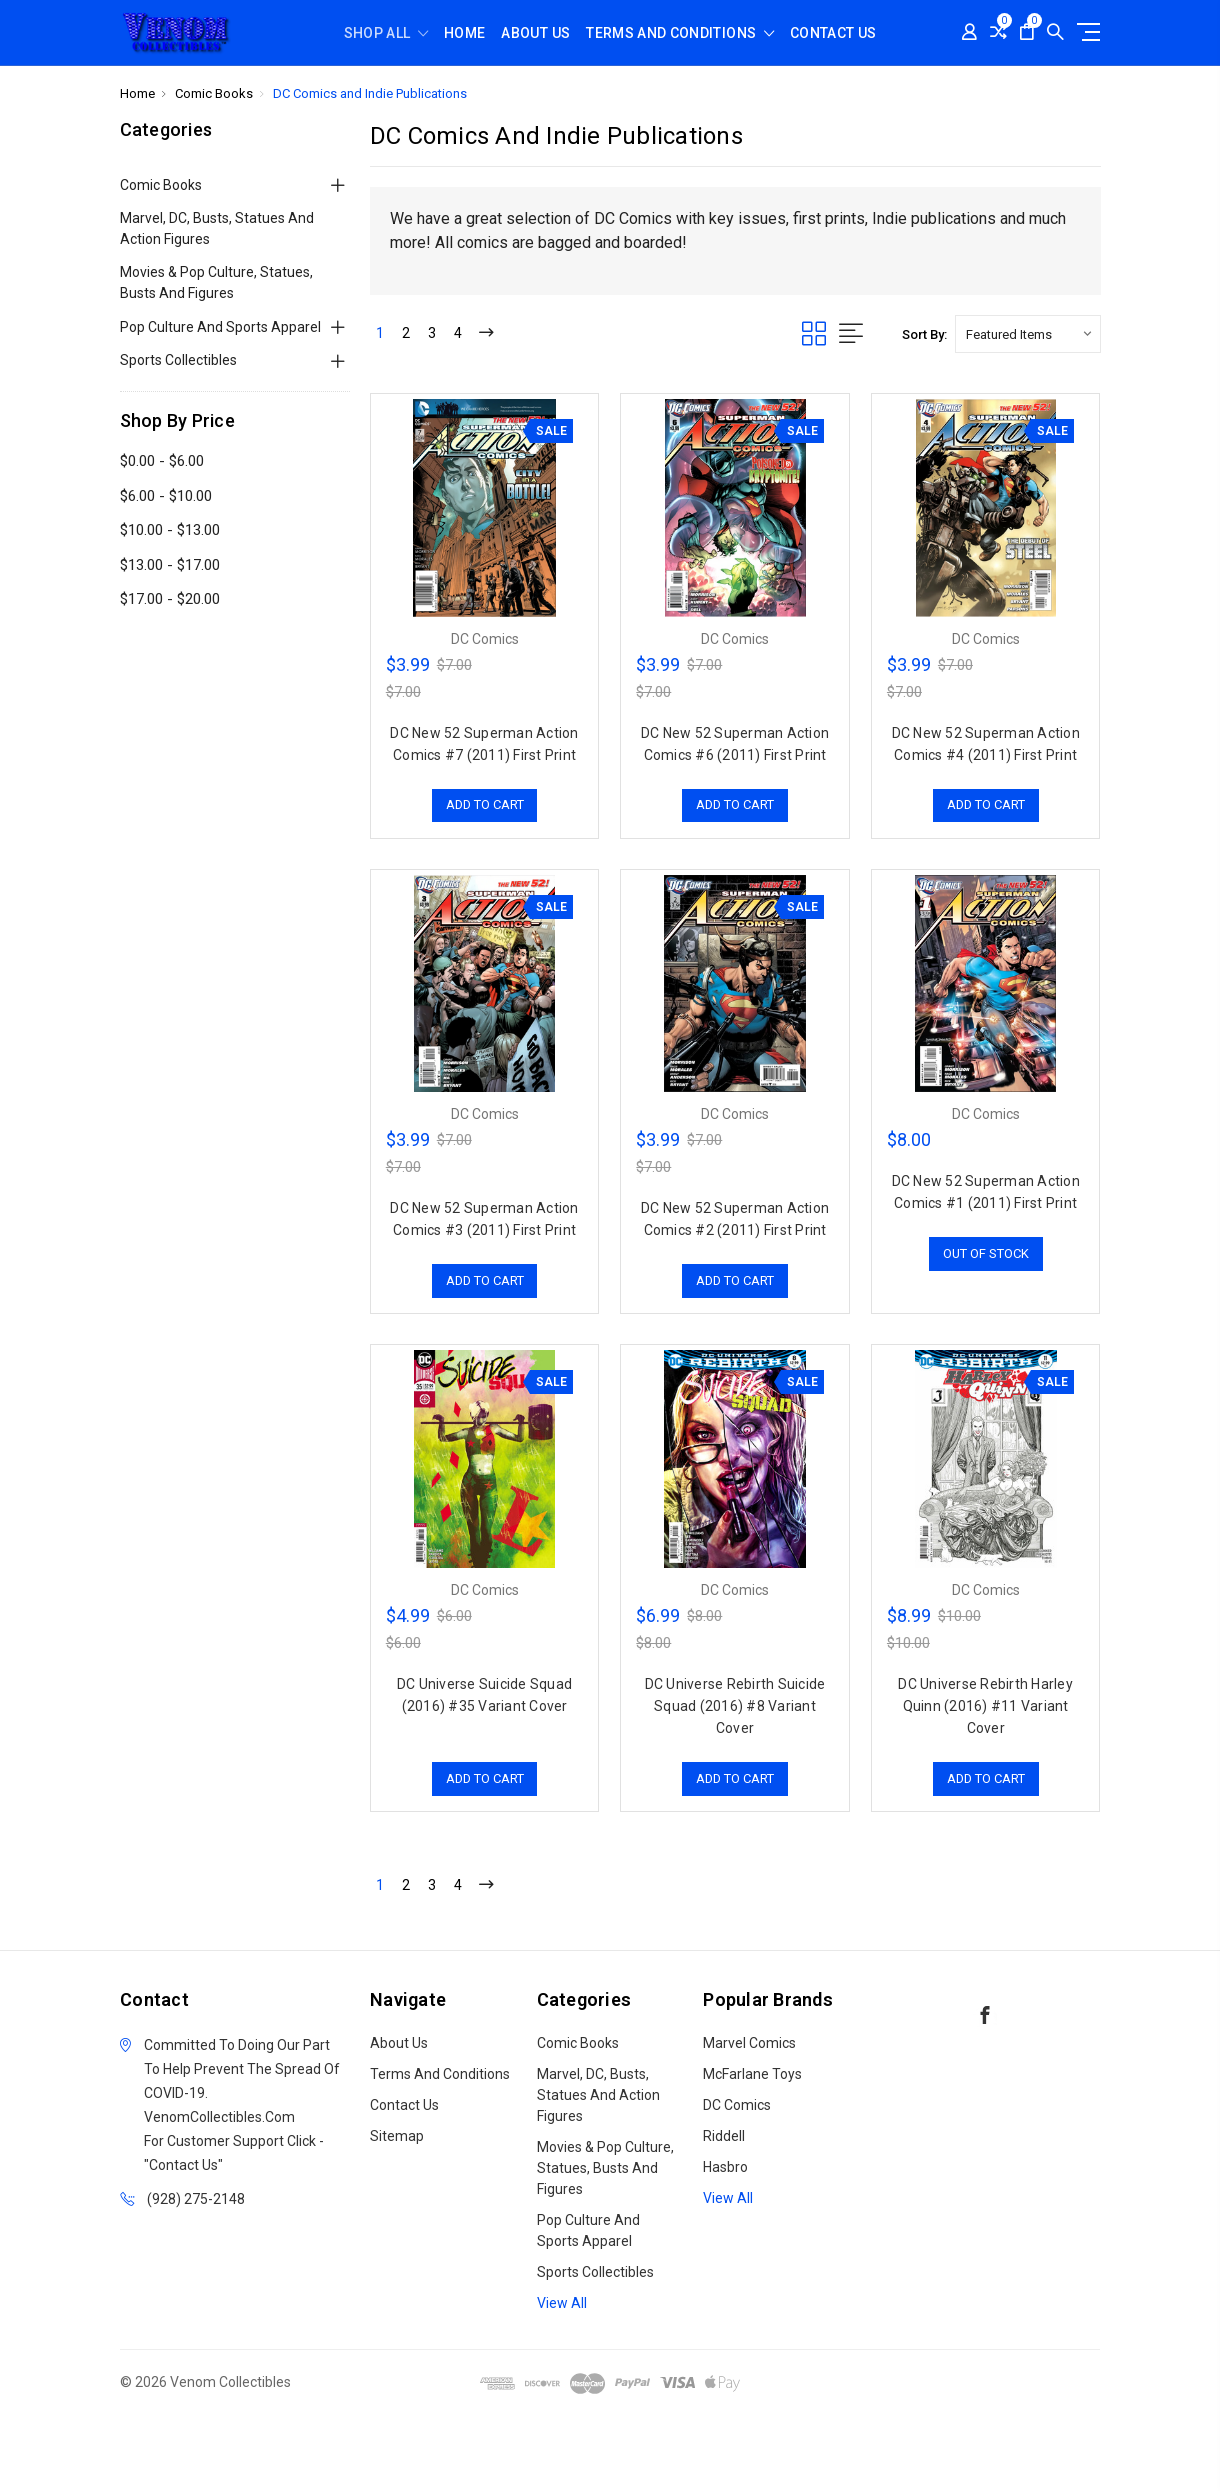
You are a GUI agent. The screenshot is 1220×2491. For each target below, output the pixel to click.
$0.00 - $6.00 (162, 461)
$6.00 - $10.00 (166, 496)
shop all (386, 33)
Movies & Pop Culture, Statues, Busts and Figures (216, 282)
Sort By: (924, 334)
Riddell (724, 2136)
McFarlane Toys (752, 2074)
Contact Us (833, 33)
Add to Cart (485, 805)
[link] (610, 2454)
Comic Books (161, 185)
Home (464, 33)
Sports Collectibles (178, 360)
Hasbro (725, 2167)
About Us (535, 33)
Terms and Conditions (680, 33)
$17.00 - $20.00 (170, 599)
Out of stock (985, 1253)
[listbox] (1028, 334)
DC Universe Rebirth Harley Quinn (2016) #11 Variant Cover (985, 1706)
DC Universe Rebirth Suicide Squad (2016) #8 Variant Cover (735, 1706)
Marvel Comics (749, 2043)
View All (562, 2303)
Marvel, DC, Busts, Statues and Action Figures (217, 228)
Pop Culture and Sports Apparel (220, 327)
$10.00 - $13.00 (170, 530)
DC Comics (737, 2105)
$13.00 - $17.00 (170, 565)
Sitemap (397, 2136)
